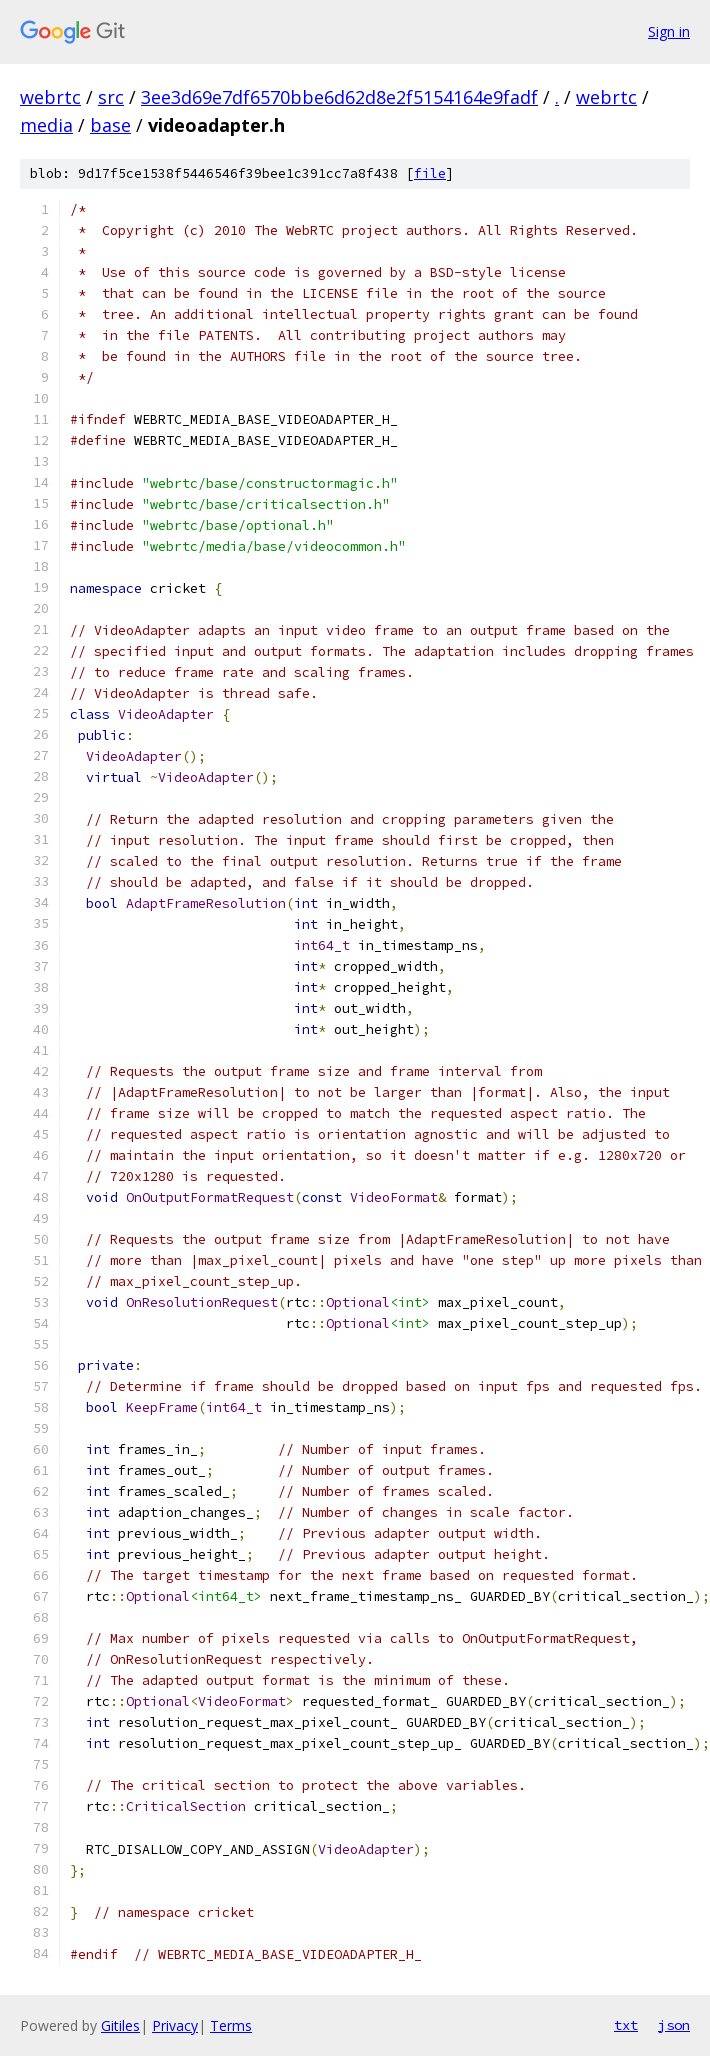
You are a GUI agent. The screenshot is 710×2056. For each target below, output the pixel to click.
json (674, 2025)
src (111, 97)
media (46, 125)
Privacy (175, 2025)
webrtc (50, 97)
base (110, 125)
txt (626, 2025)
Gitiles (120, 2025)
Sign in (669, 31)
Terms (231, 2025)
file (430, 173)
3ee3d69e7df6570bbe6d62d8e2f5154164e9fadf (339, 97)
